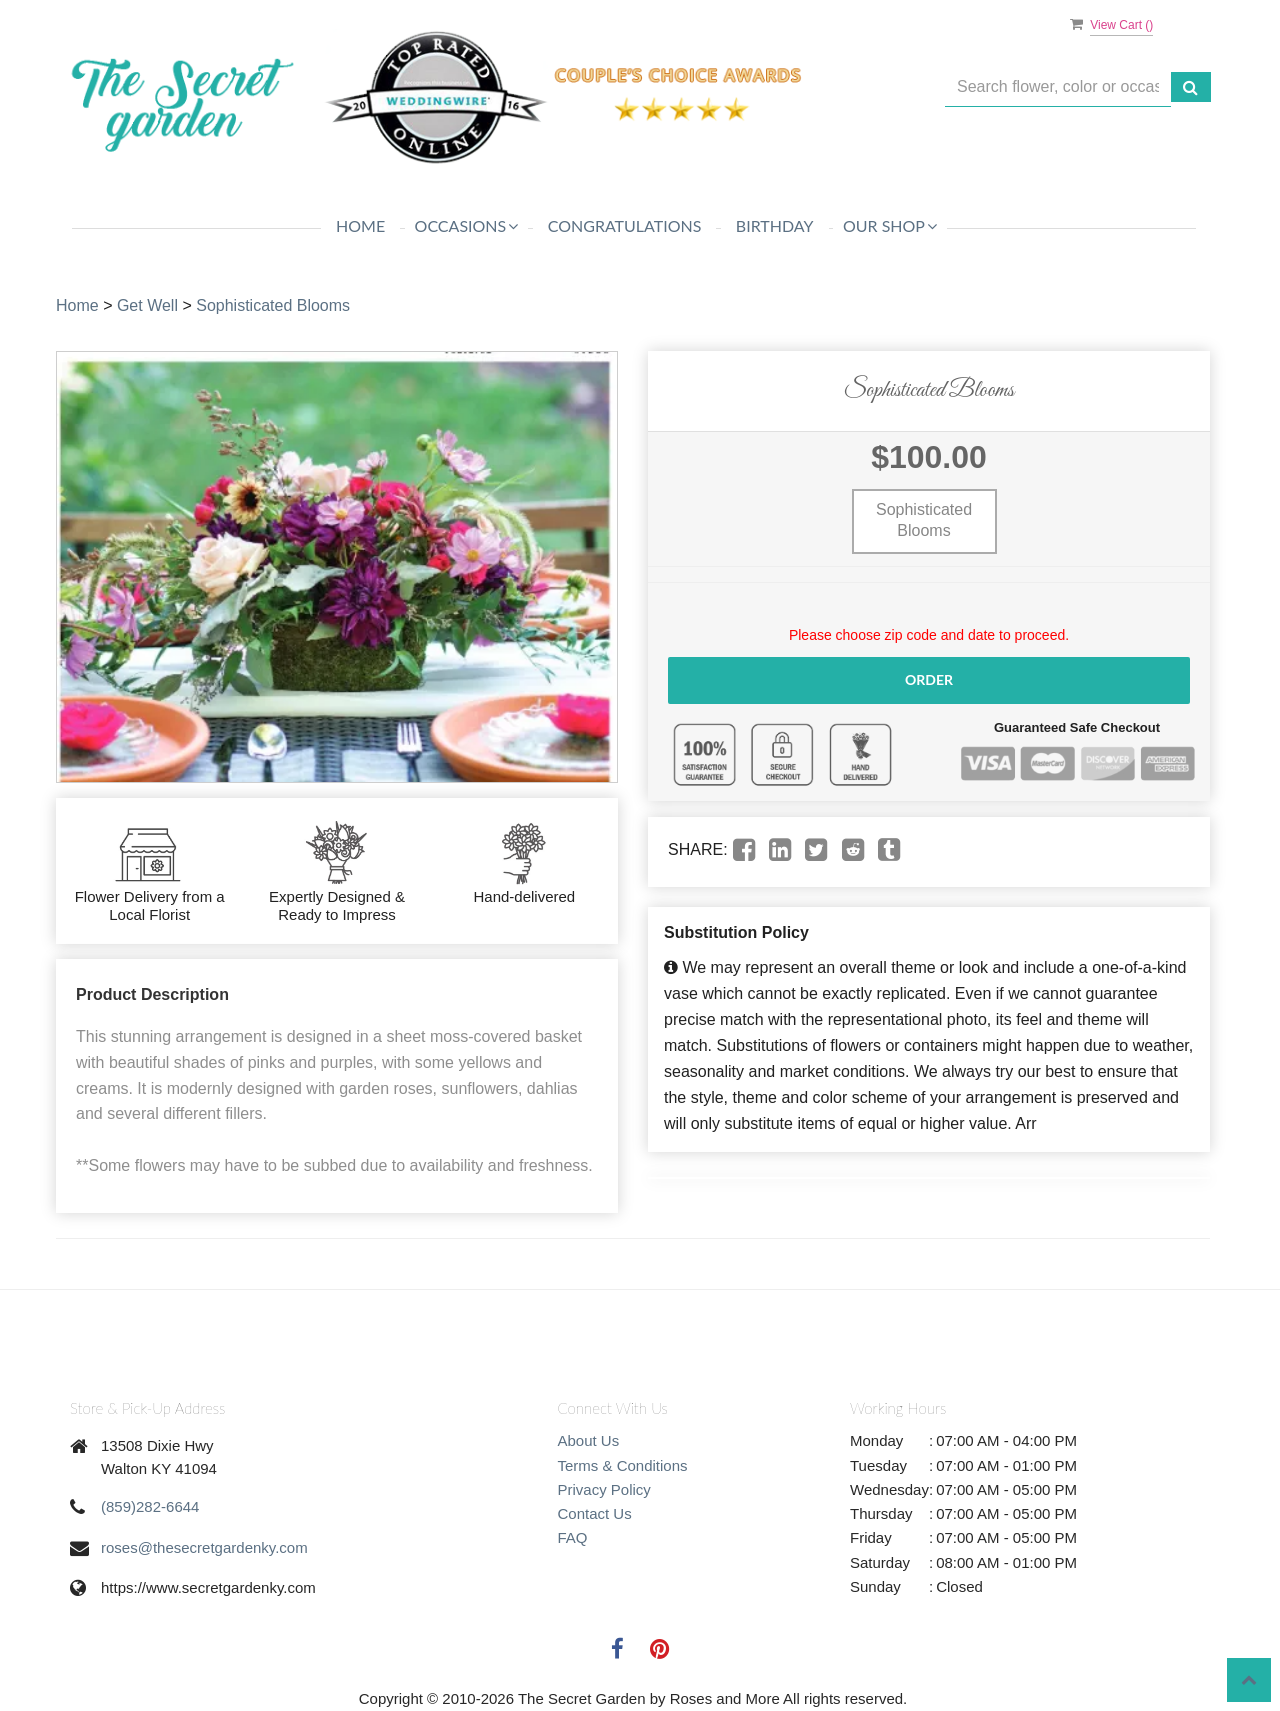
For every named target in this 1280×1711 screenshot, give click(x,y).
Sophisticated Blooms (273, 305)
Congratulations (625, 225)
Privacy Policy (604, 1489)
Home (360, 225)
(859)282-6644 (150, 1506)
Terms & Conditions (623, 1465)
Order (929, 679)
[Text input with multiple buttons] (1058, 87)
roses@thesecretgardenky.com (204, 1547)
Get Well (147, 305)
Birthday (775, 225)
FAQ (573, 1537)
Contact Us (595, 1513)
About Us (589, 1440)
